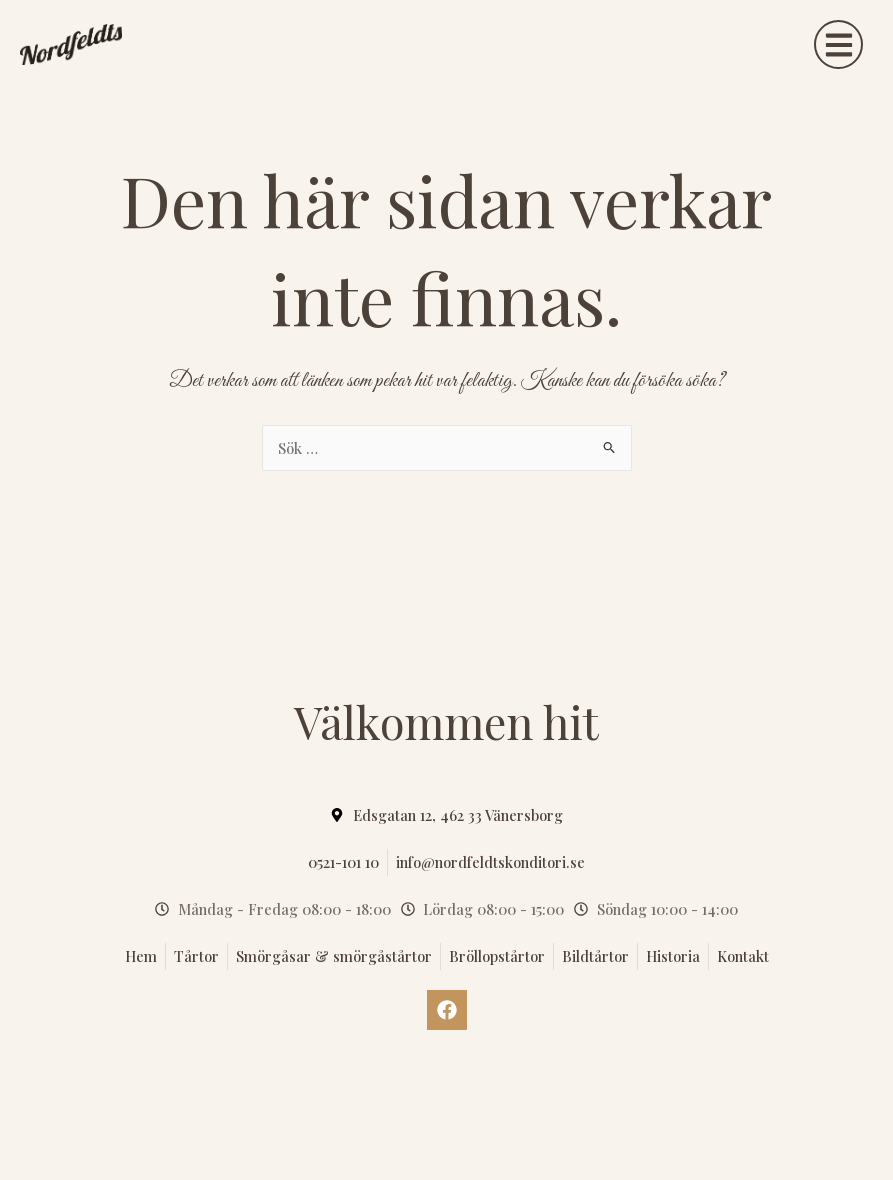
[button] (838, 44)
